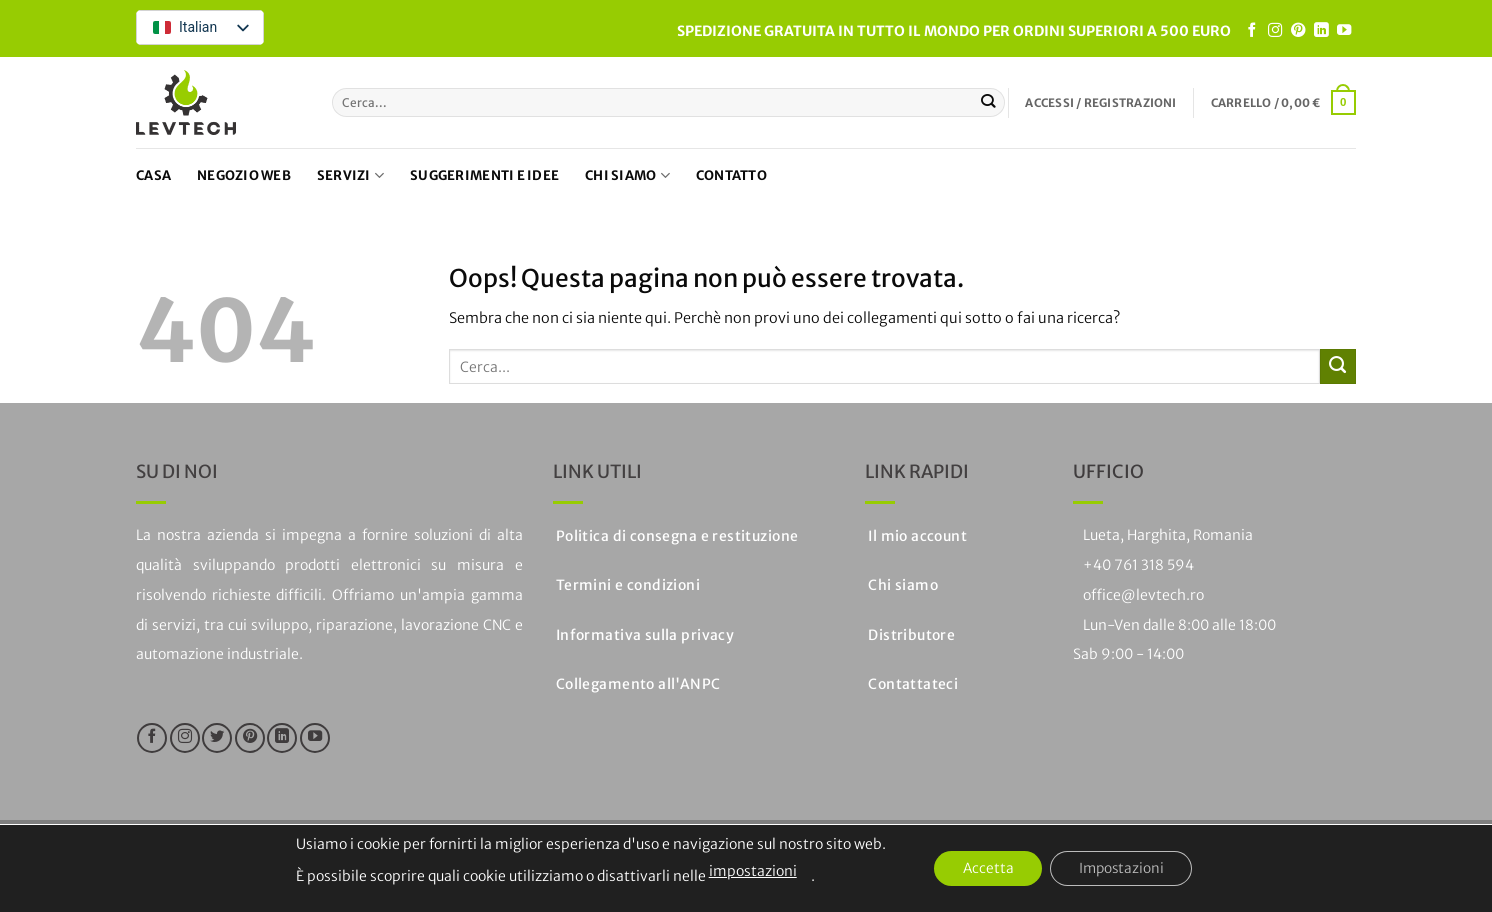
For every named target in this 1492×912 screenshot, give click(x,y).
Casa (153, 175)
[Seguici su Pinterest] (1298, 31)
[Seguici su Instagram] (1275, 31)
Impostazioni (1123, 869)
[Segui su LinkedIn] (1321, 31)
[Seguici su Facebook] (1252, 31)
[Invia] (988, 102)
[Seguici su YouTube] (1344, 31)
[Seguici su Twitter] (217, 738)
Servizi (350, 175)
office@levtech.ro (1143, 595)
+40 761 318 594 (1138, 565)
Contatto (731, 175)
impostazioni (748, 871)
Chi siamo (627, 175)
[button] (1100, 103)
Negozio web (244, 175)
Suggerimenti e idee (484, 175)
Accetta (985, 869)
